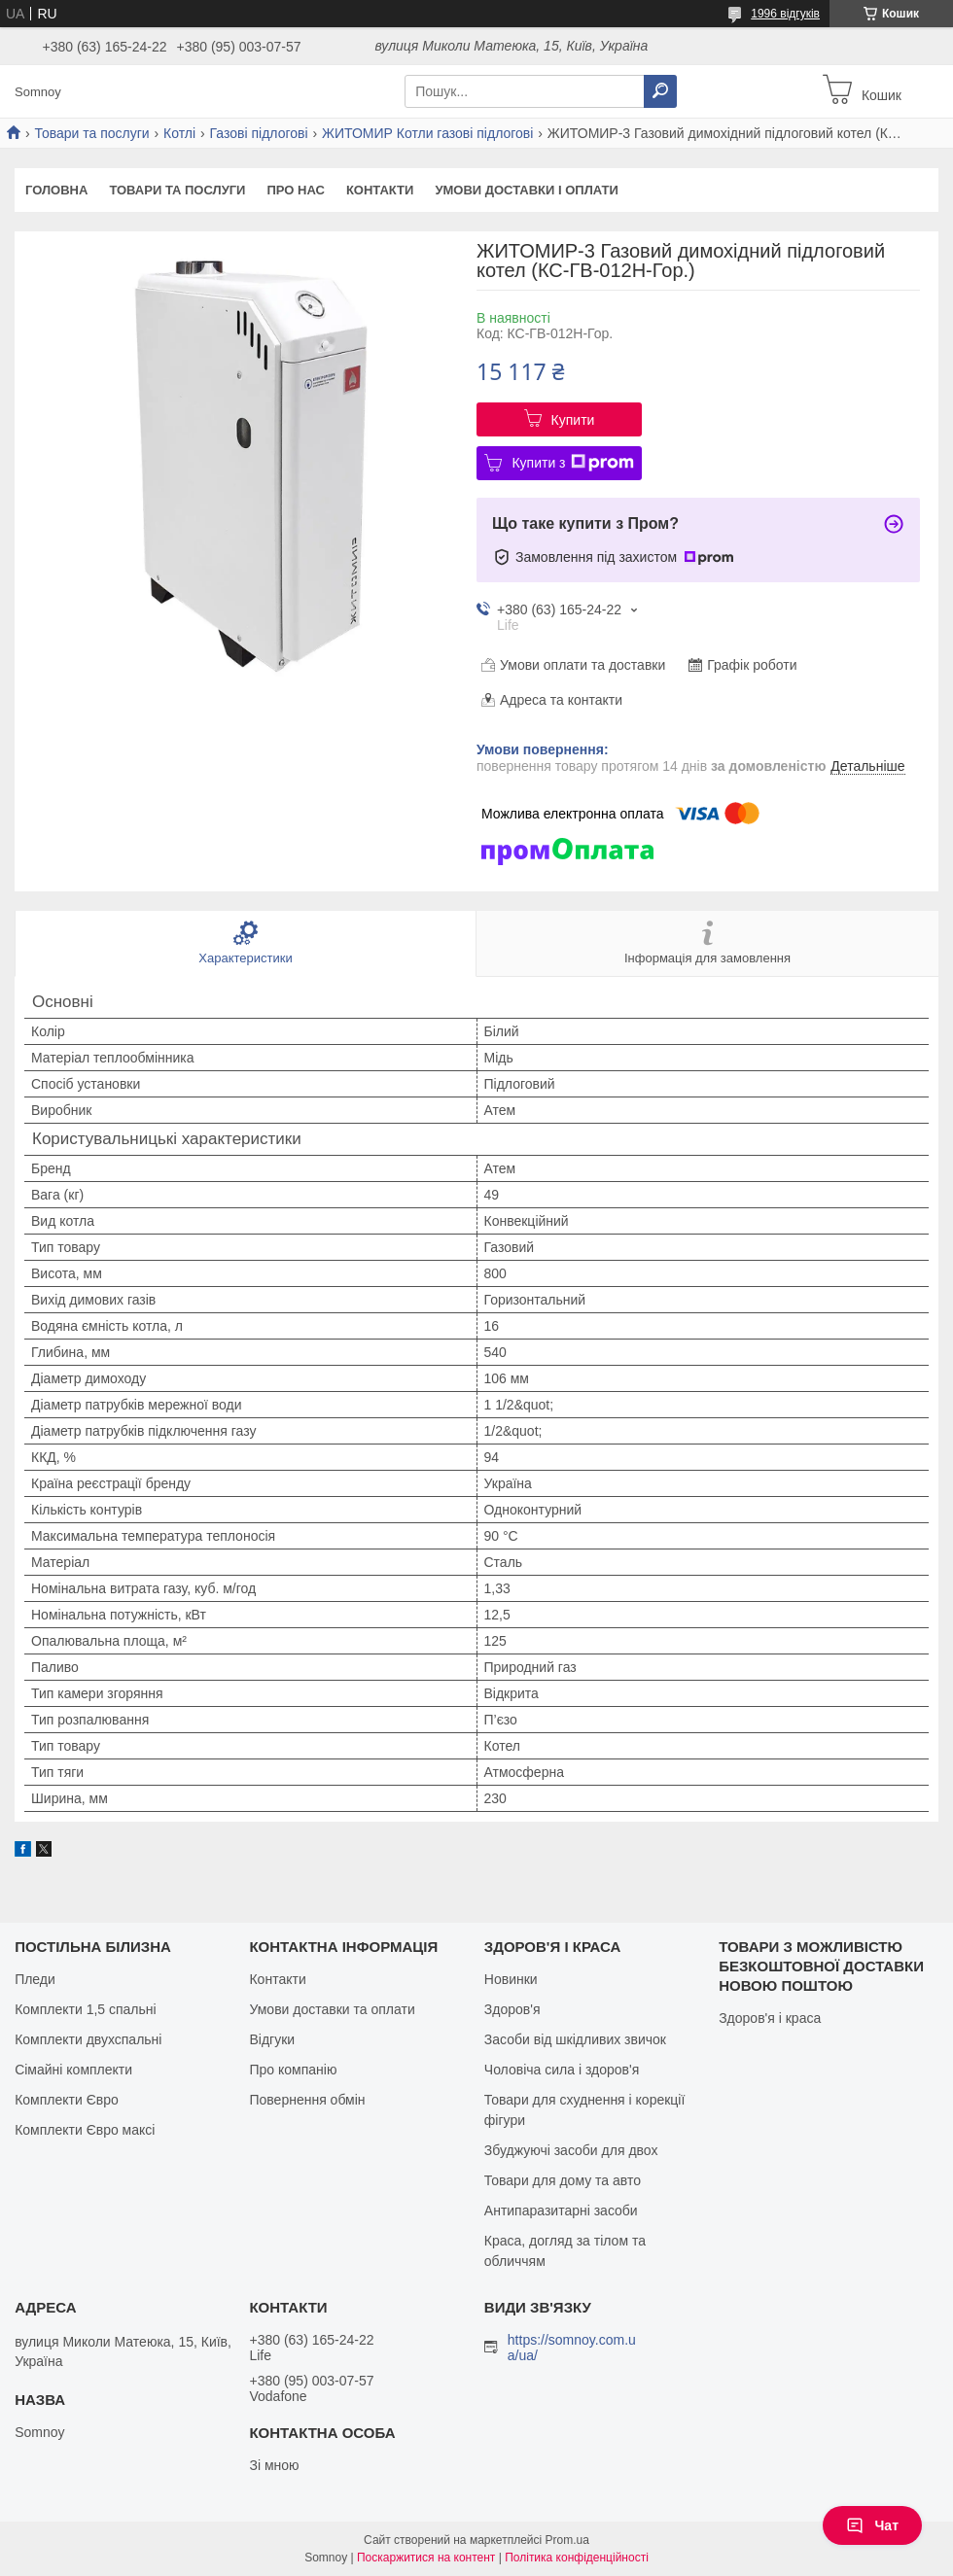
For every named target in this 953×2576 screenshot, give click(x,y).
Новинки (511, 1979)
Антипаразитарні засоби (561, 2210)
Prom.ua (567, 2540)
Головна (56, 190)
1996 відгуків (785, 13)
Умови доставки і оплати (526, 190)
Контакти (380, 190)
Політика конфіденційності (577, 2557)
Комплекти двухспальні (88, 2039)
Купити (573, 420)
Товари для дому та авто (562, 2180)
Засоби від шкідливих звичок (575, 2039)
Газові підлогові (259, 133)
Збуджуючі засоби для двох (571, 2150)
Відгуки (272, 2039)
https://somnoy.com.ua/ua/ (572, 2347)
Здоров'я (512, 2009)
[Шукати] (660, 91)
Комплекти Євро (67, 2099)
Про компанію (292, 2069)
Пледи (35, 1979)
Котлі (179, 133)
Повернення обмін (307, 2099)
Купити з (572, 462)
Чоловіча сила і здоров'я (561, 2069)
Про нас (295, 190)
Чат (872, 2525)
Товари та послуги (91, 133)
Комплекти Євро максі (85, 2130)
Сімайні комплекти (73, 2069)
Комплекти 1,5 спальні (86, 2009)
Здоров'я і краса (770, 2018)
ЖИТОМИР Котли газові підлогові (427, 133)
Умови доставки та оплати (331, 2009)
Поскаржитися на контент (426, 2557)
